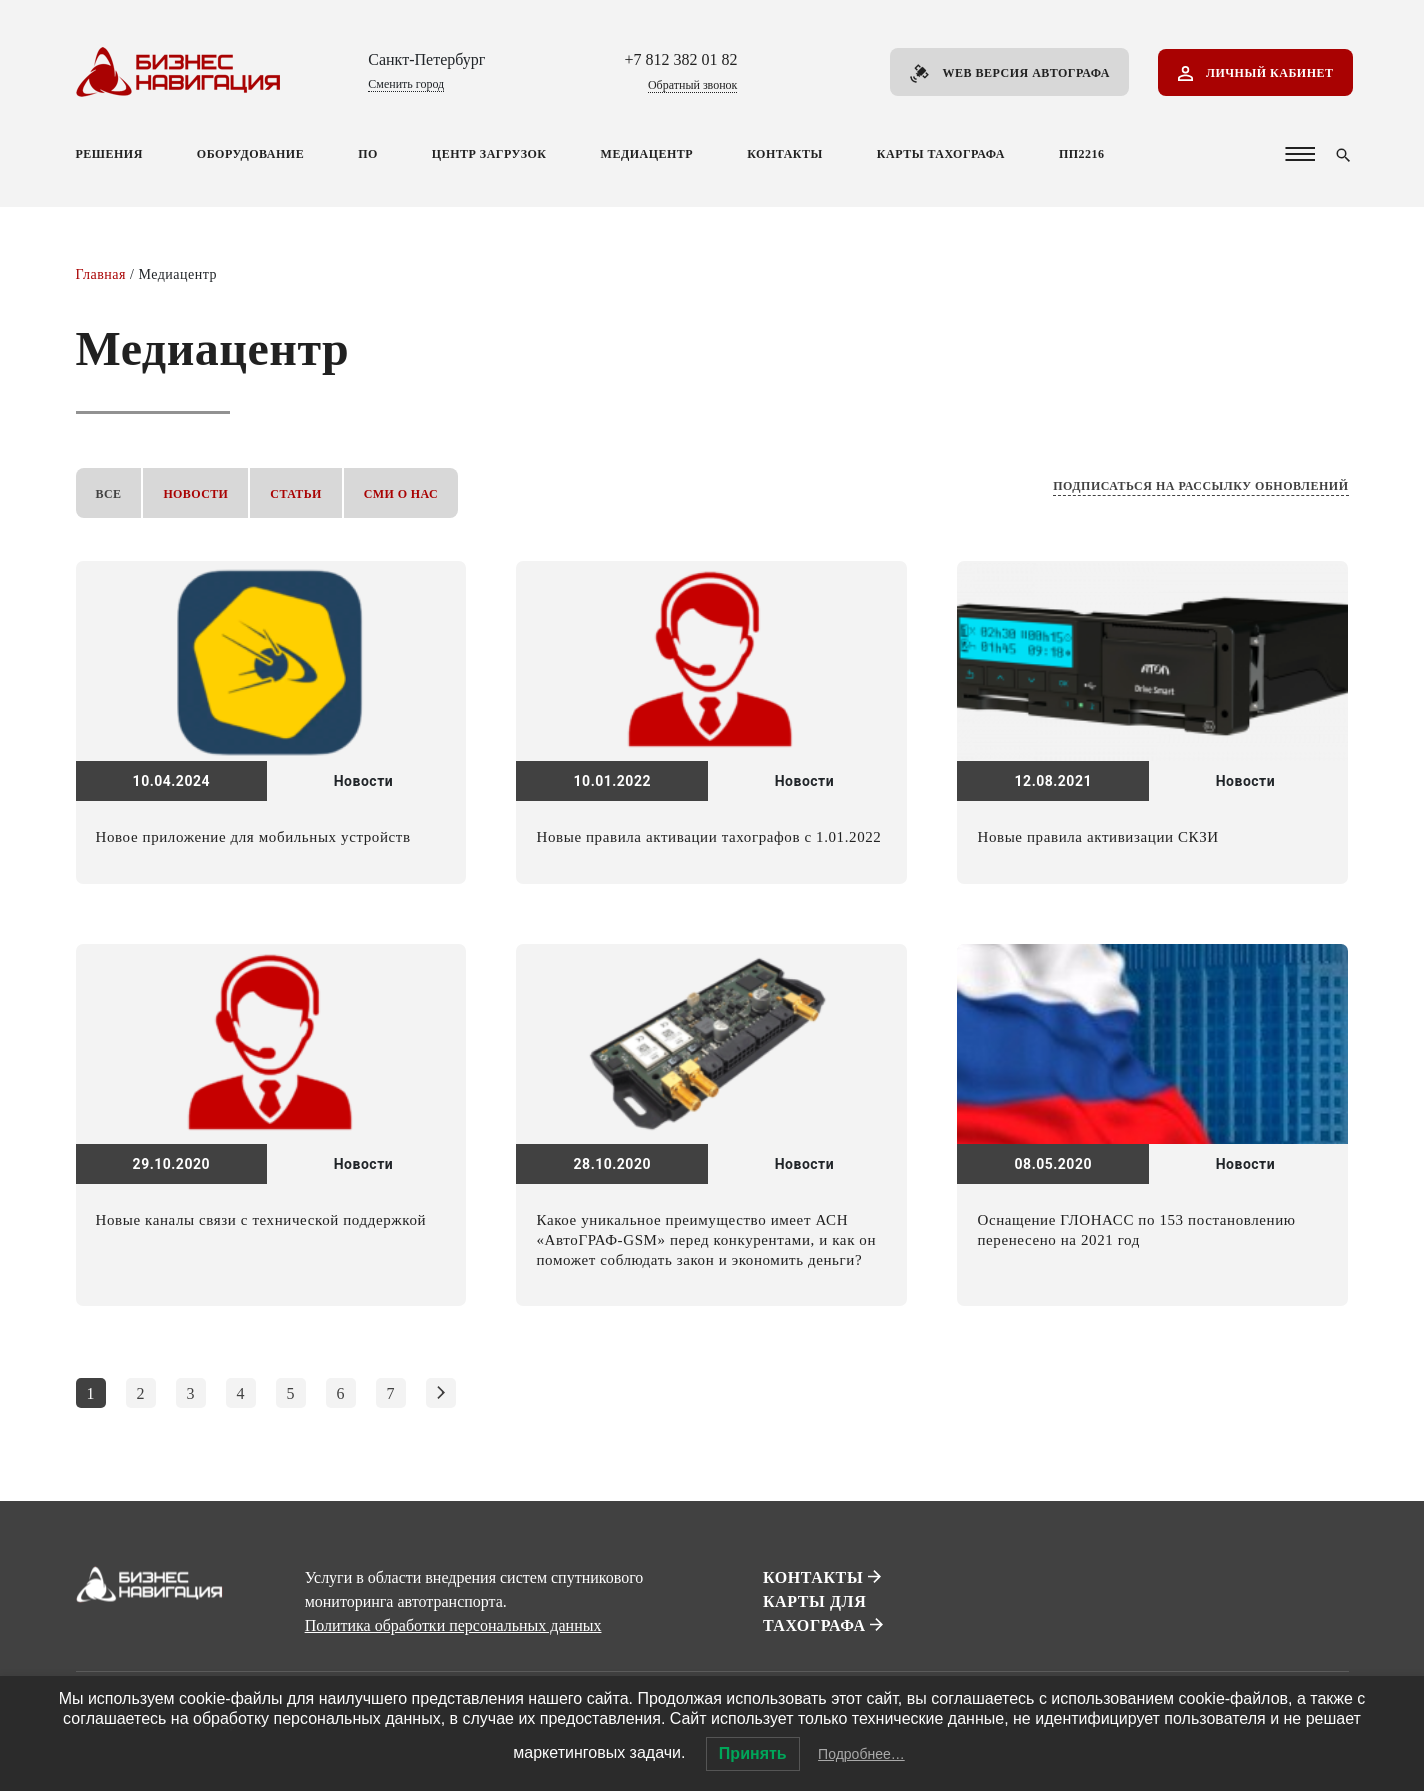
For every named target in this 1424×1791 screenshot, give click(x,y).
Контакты (785, 154)
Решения (109, 154)
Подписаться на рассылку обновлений (1200, 486)
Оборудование (250, 154)
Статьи (295, 494)
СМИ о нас (401, 494)
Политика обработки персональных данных (453, 1625)
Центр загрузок (489, 154)
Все (109, 494)
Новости (195, 494)
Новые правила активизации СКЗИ (1097, 837)
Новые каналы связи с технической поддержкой (261, 1220)
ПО (368, 154)
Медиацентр (647, 154)
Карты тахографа (941, 154)
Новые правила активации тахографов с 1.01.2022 (708, 837)
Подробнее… (861, 1754)
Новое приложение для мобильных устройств (253, 837)
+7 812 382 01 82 (680, 59)
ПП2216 (1082, 154)
